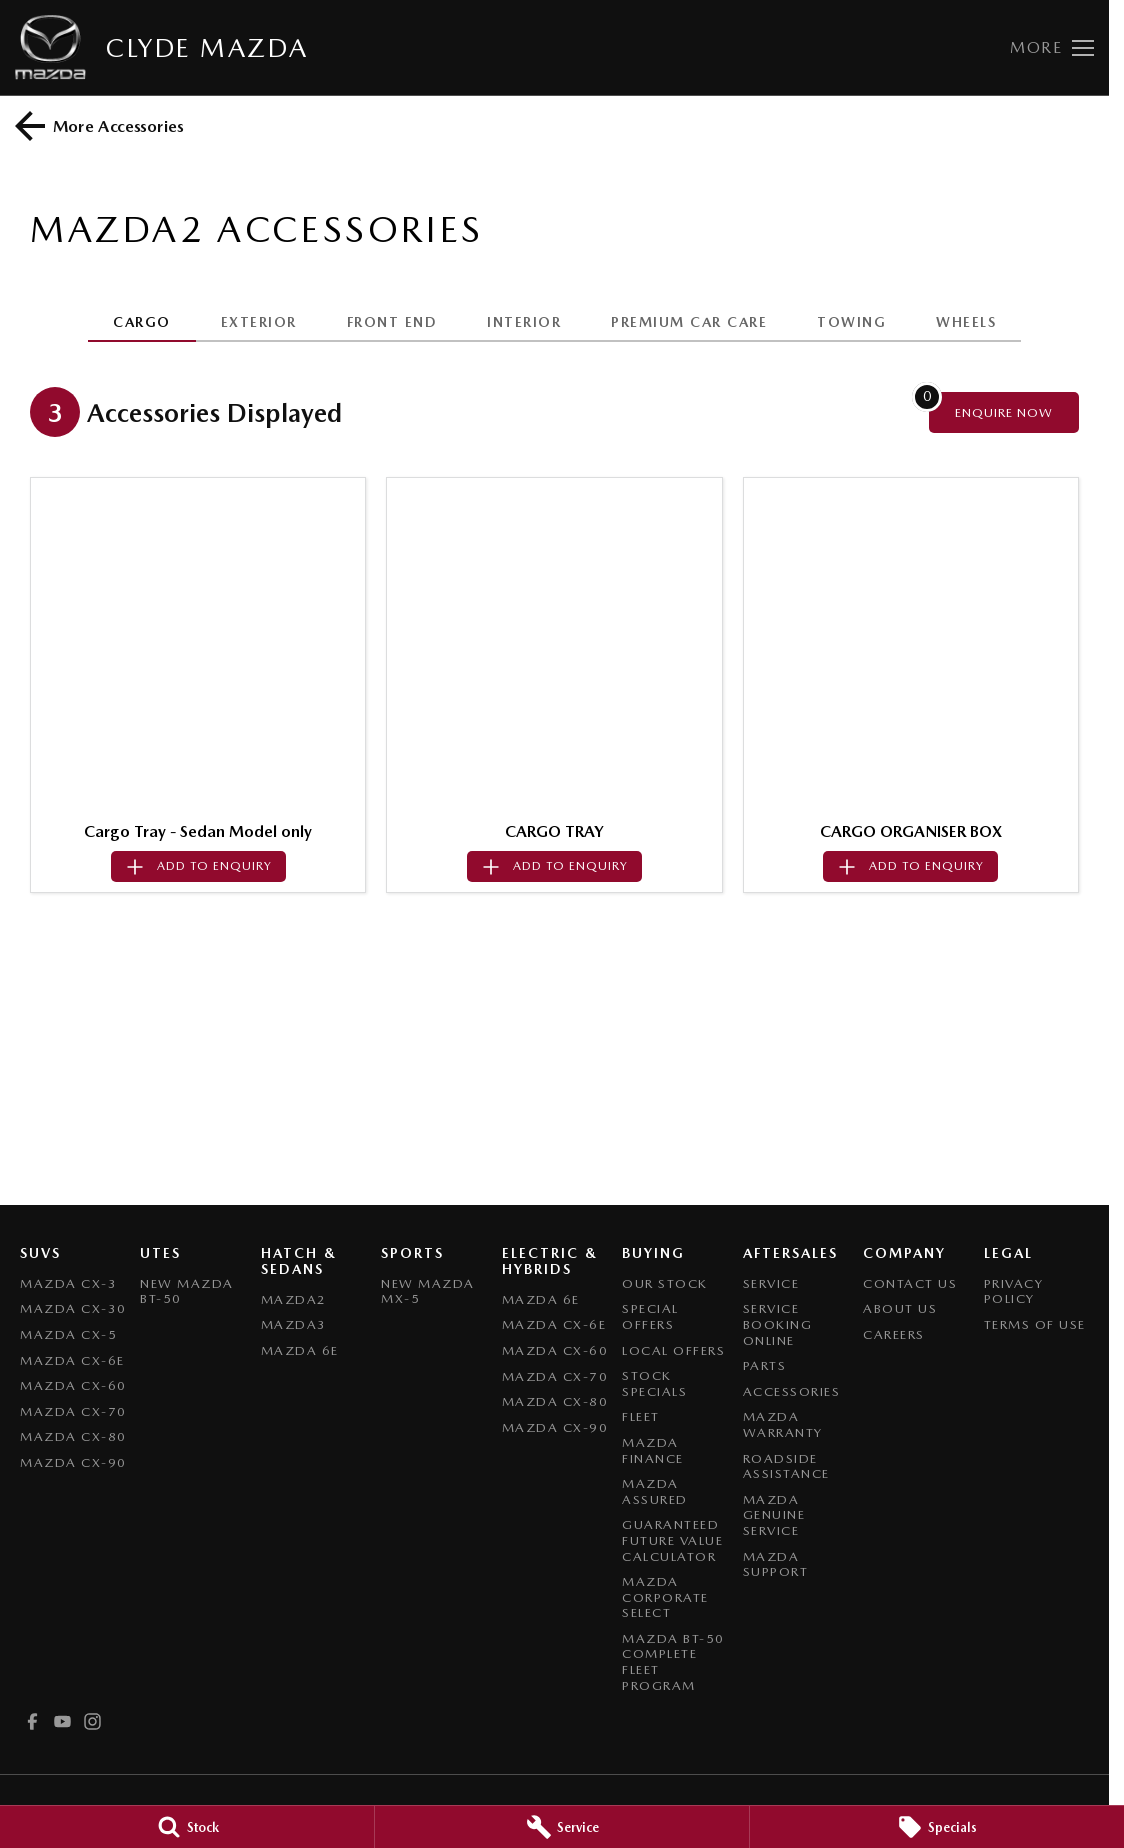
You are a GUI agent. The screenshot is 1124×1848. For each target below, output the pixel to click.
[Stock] (187, 1827)
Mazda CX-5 (68, 1334)
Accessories (792, 1391)
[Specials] (937, 1827)
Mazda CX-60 (73, 1385)
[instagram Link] (92, 1721)
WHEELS (966, 322)
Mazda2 (294, 1299)
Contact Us (910, 1283)
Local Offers (673, 1350)
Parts (765, 1365)
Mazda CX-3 (68, 1283)
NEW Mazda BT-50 (187, 1291)
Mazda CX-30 (73, 1308)
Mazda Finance (653, 1450)
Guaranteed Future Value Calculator (672, 1540)
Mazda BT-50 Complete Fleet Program (673, 1662)
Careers (894, 1334)
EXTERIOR (259, 322)
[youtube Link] (62, 1721)
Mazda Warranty (783, 1424)
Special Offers (650, 1316)
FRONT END (392, 322)
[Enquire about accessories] (1004, 412)
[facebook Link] (32, 1721)
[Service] (562, 1827)
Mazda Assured (655, 1491)
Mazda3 (294, 1324)
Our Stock (665, 1283)
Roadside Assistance (786, 1466)
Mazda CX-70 (73, 1411)
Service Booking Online (778, 1324)
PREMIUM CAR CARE (689, 322)
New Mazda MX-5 (428, 1291)
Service (771, 1283)
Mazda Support (776, 1564)
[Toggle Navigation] (1052, 48)
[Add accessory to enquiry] (198, 866)
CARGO (142, 322)
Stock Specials (654, 1383)
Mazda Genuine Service (774, 1515)
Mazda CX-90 (73, 1462)
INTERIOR (524, 322)
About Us (900, 1308)
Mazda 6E (300, 1350)
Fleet (641, 1416)
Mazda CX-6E (72, 1360)
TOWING (851, 322)
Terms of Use (1035, 1324)
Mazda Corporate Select (665, 1597)
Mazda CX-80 (73, 1436)
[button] (198, 645)
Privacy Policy (1014, 1291)
